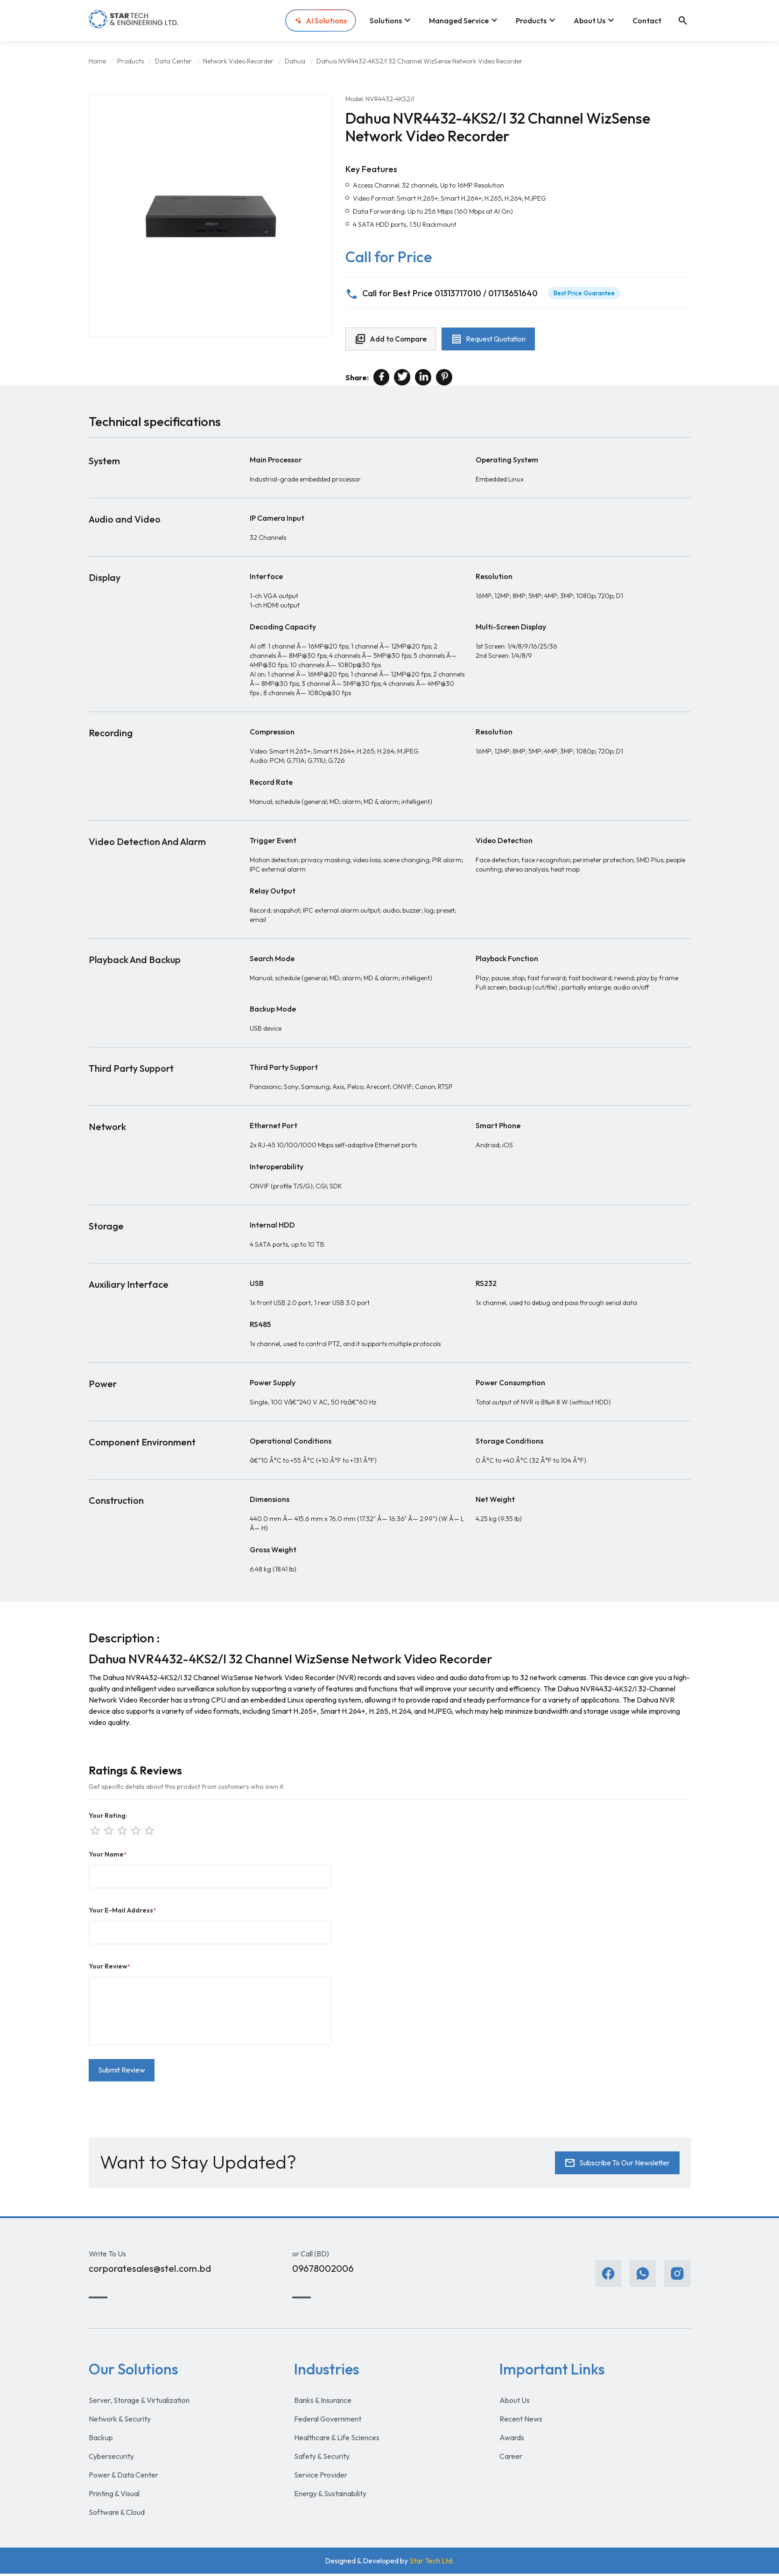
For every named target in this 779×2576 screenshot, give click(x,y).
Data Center (173, 61)
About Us (595, 20)
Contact (646, 20)
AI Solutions (321, 20)
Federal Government (327, 2421)
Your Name (107, 1855)
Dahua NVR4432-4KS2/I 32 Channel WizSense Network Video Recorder (419, 61)
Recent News (520, 2421)
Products (537, 20)
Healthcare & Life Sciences (336, 2439)
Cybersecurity (111, 2458)
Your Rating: (108, 1816)
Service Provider (320, 2477)
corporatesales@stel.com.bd (150, 2270)
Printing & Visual (114, 2495)
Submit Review (122, 2071)
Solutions (391, 20)
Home (97, 61)
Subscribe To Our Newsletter (616, 2165)
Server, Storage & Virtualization (139, 2402)
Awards (511, 2439)
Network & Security (120, 2421)
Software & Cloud (117, 2514)
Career (510, 2458)
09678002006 (323, 2270)
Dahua (295, 61)
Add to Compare (391, 339)
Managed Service (464, 20)
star (148, 1830)
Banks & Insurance (322, 2402)
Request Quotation (491, 339)
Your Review (109, 1967)
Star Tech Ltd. (431, 2563)
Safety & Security (322, 2458)
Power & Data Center (123, 2477)
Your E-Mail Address (122, 1911)
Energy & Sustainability (330, 2495)
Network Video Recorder (238, 61)
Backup (101, 2439)
